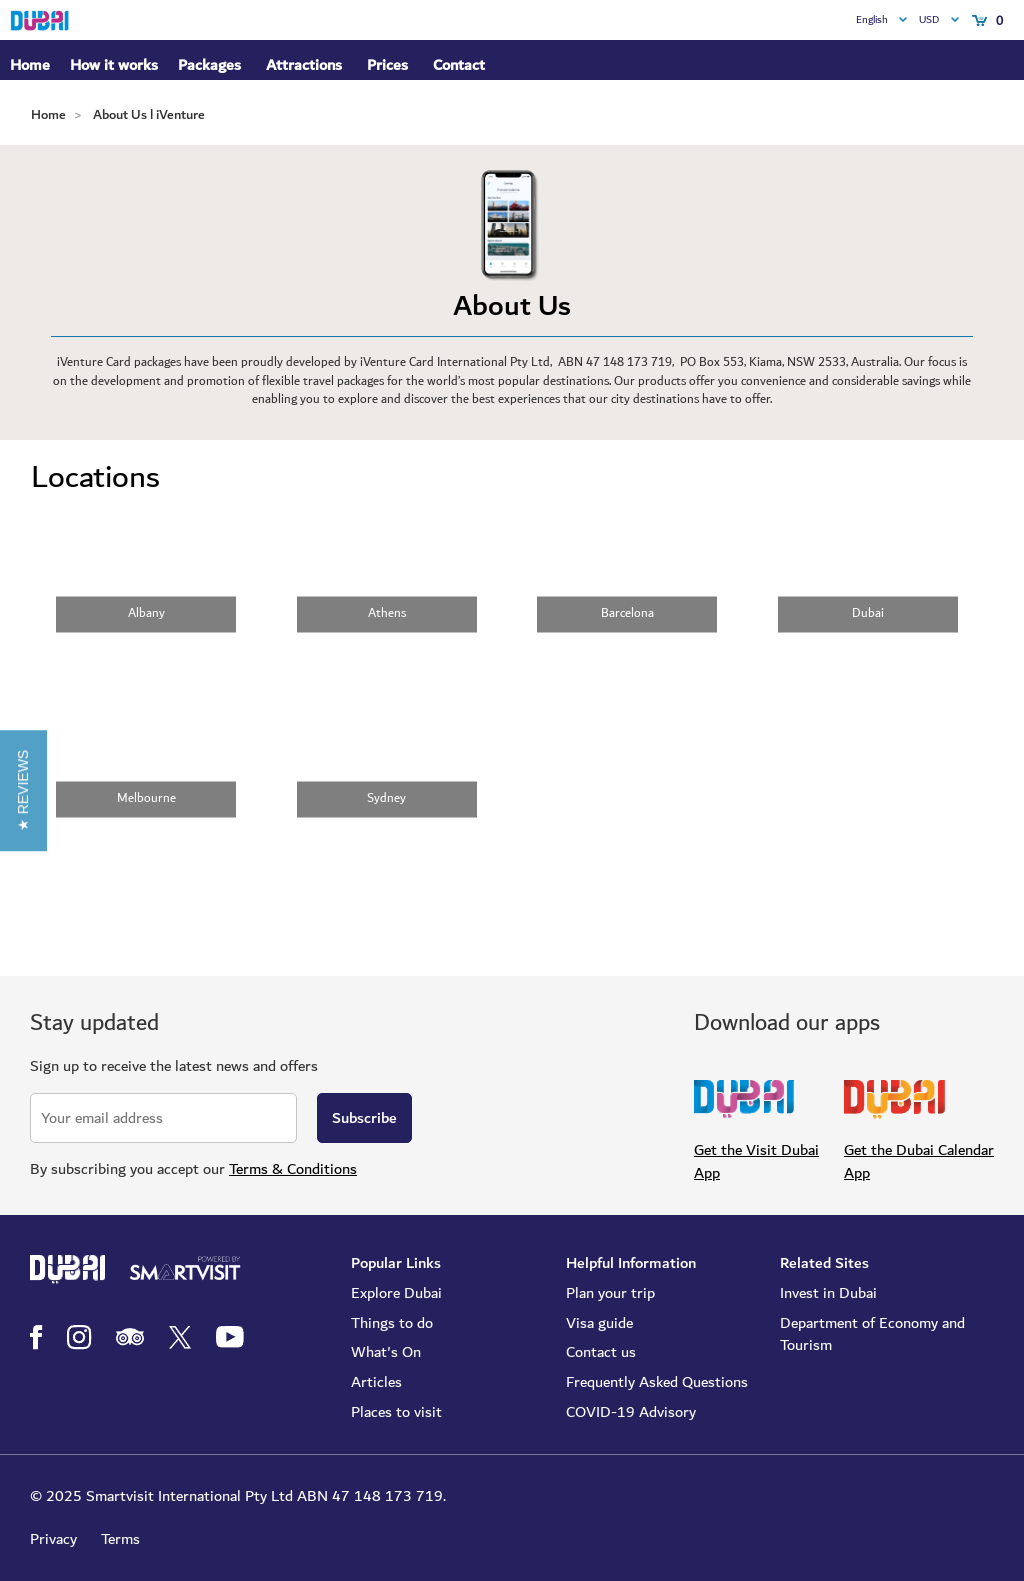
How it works (114, 66)
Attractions (304, 65)
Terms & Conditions (293, 1169)
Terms (120, 1539)
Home (30, 65)
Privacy (53, 1539)
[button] (23, 790)
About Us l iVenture (149, 114)
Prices (387, 65)
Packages (209, 66)
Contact (459, 65)
